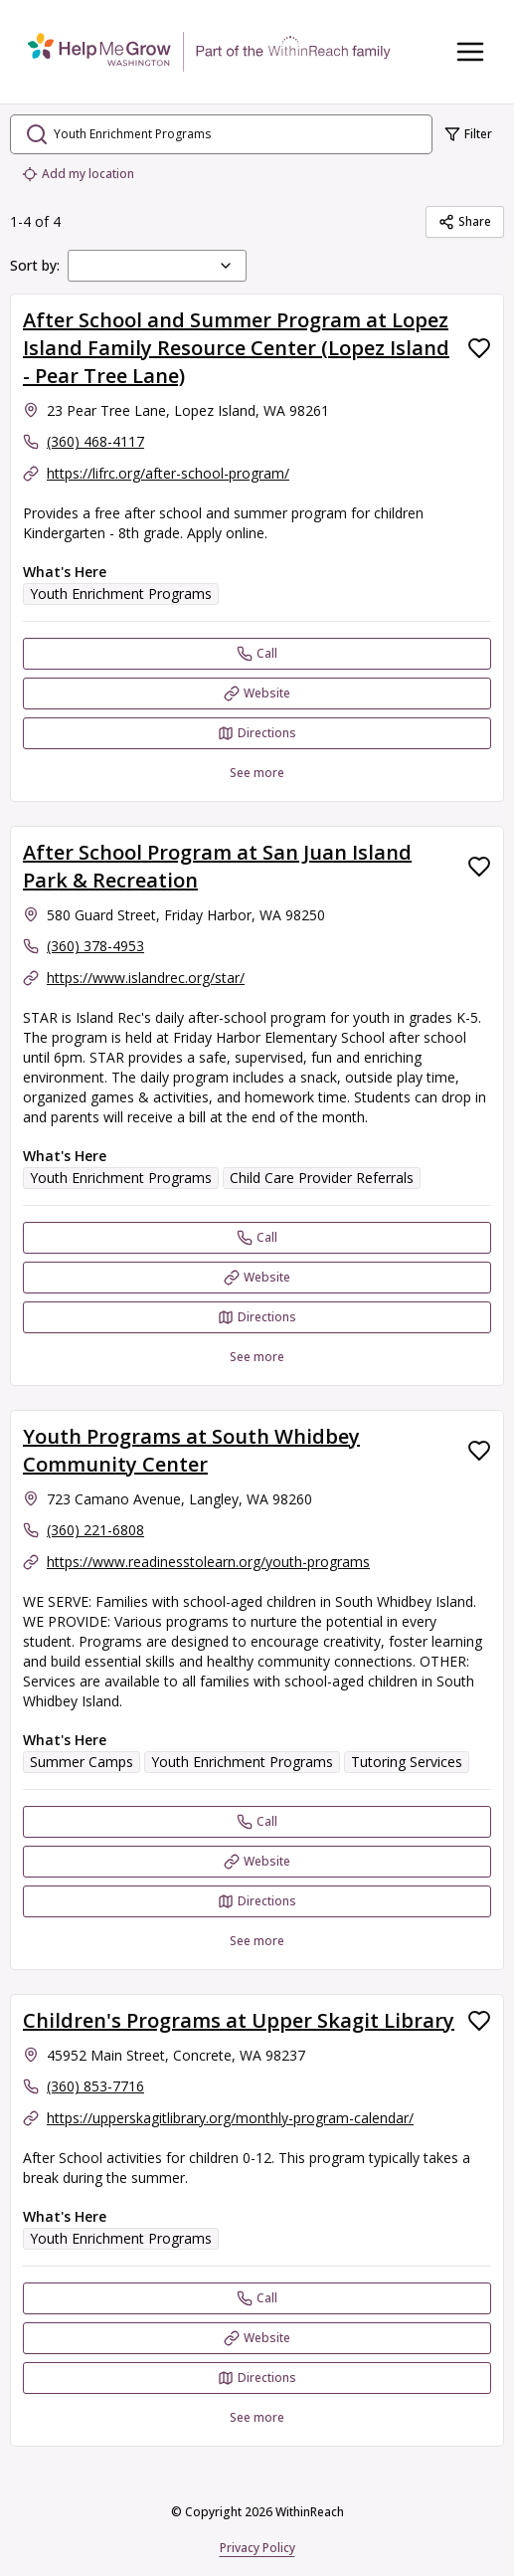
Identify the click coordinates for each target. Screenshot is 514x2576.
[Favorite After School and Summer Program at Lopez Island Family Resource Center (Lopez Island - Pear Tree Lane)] (479, 348)
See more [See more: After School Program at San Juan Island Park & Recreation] (257, 1356)
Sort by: (35, 265)
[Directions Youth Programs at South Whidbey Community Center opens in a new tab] (257, 1901)
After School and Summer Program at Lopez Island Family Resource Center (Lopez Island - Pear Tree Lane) (236, 347)
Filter (468, 133)
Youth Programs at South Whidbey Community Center (191, 1450)
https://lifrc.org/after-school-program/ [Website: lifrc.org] (168, 473)
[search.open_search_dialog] (221, 134)
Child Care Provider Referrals (322, 1177)
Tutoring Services (406, 1761)
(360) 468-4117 (95, 441)
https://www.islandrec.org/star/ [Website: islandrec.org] (146, 977)
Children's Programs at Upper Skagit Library (238, 2020)
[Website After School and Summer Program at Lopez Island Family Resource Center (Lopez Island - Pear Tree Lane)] (257, 693)
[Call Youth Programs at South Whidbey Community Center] (257, 1822)
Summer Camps (81, 1761)
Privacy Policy (257, 2547)
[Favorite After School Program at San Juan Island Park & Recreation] (479, 867)
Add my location (78, 173)
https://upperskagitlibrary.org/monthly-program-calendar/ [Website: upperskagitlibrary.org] (230, 2117)
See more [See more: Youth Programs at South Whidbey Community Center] (257, 1940)
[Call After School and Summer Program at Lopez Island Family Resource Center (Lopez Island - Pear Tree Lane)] (257, 654)
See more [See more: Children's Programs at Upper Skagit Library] (257, 2417)
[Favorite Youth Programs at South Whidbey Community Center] (479, 1451)
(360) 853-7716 (95, 2086)
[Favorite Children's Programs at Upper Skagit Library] (479, 2021)
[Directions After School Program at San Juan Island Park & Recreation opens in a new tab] (257, 1317)
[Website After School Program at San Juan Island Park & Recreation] (257, 1277)
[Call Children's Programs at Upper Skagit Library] (257, 2298)
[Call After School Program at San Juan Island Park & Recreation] (257, 1238)
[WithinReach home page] (209, 52)
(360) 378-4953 (95, 945)
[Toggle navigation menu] (470, 52)
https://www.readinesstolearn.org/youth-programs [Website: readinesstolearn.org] (208, 1561)
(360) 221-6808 (95, 1529)
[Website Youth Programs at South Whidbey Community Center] (257, 1862)
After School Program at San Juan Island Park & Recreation (217, 866)
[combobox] (157, 266)
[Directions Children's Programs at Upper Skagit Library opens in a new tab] (257, 2378)
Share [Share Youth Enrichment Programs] (464, 221)
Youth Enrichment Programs (121, 593)
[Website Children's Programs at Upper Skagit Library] (257, 2338)
